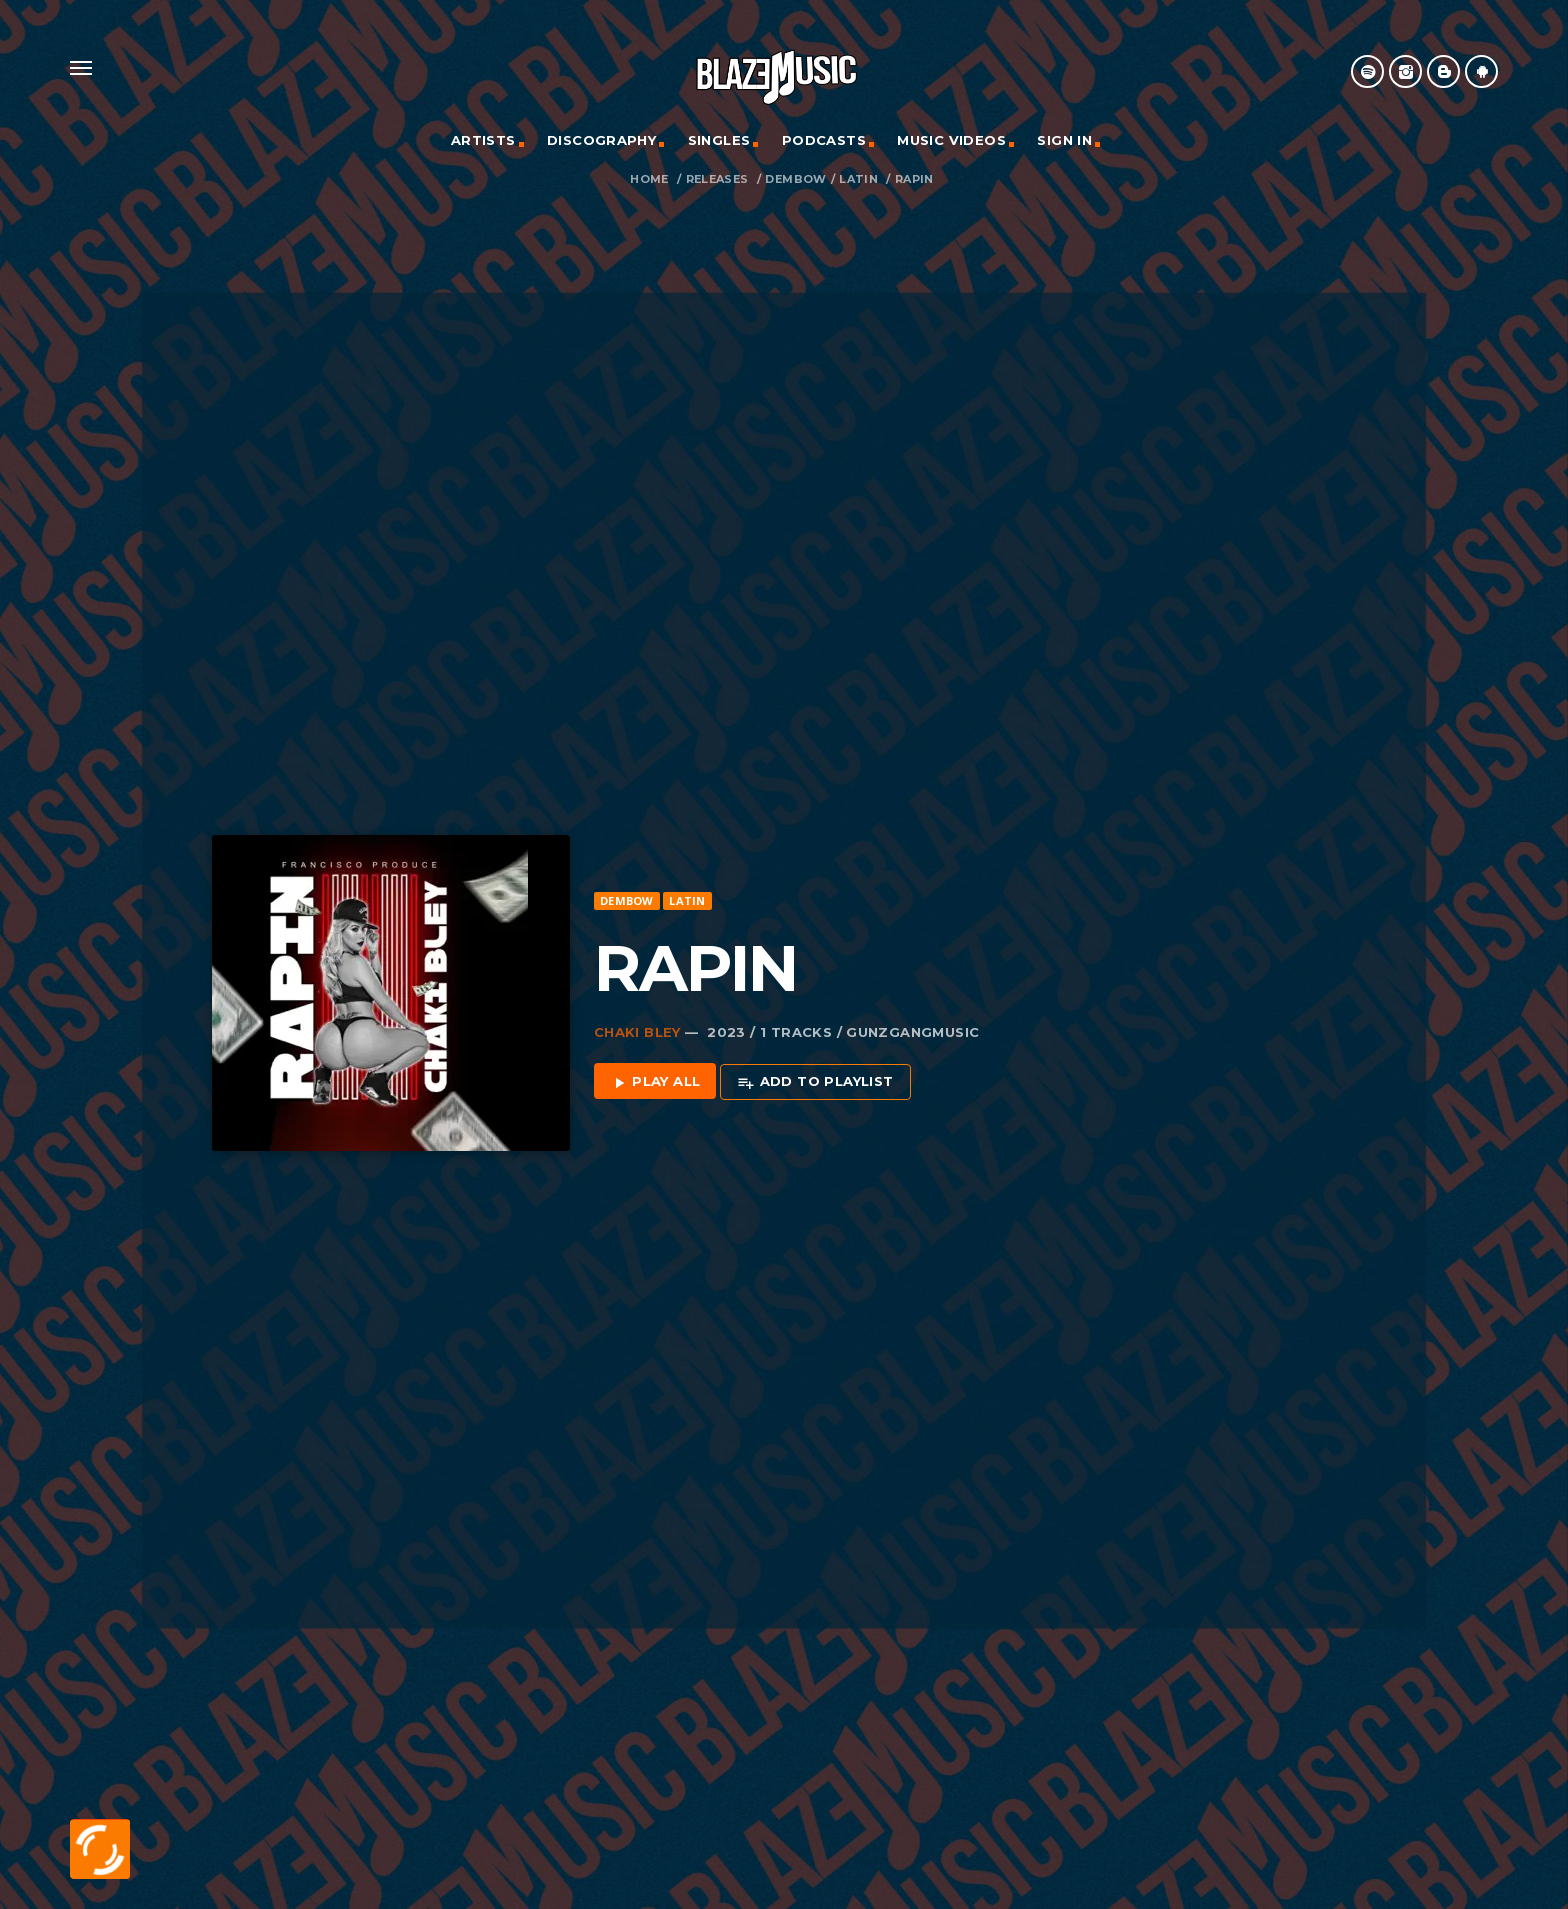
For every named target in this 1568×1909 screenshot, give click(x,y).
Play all (655, 1075)
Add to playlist (815, 1075)
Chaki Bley (637, 1025)
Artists (483, 140)
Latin (858, 179)
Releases (717, 179)
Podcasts (824, 140)
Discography (601, 140)
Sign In (1064, 140)
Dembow (795, 179)
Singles (719, 140)
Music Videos (951, 140)
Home (649, 179)
